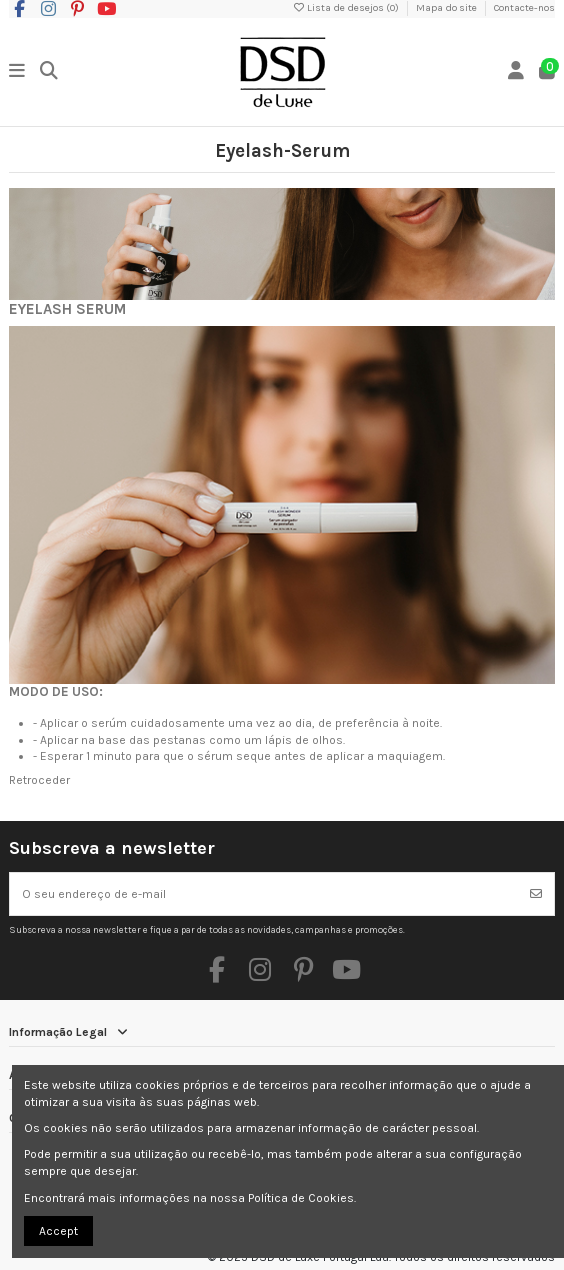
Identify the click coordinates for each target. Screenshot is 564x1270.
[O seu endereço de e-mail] (264, 894)
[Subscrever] (536, 894)
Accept (58, 1231)
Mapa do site (447, 8)
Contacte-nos (524, 8)
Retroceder (39, 780)
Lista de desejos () (346, 8)
